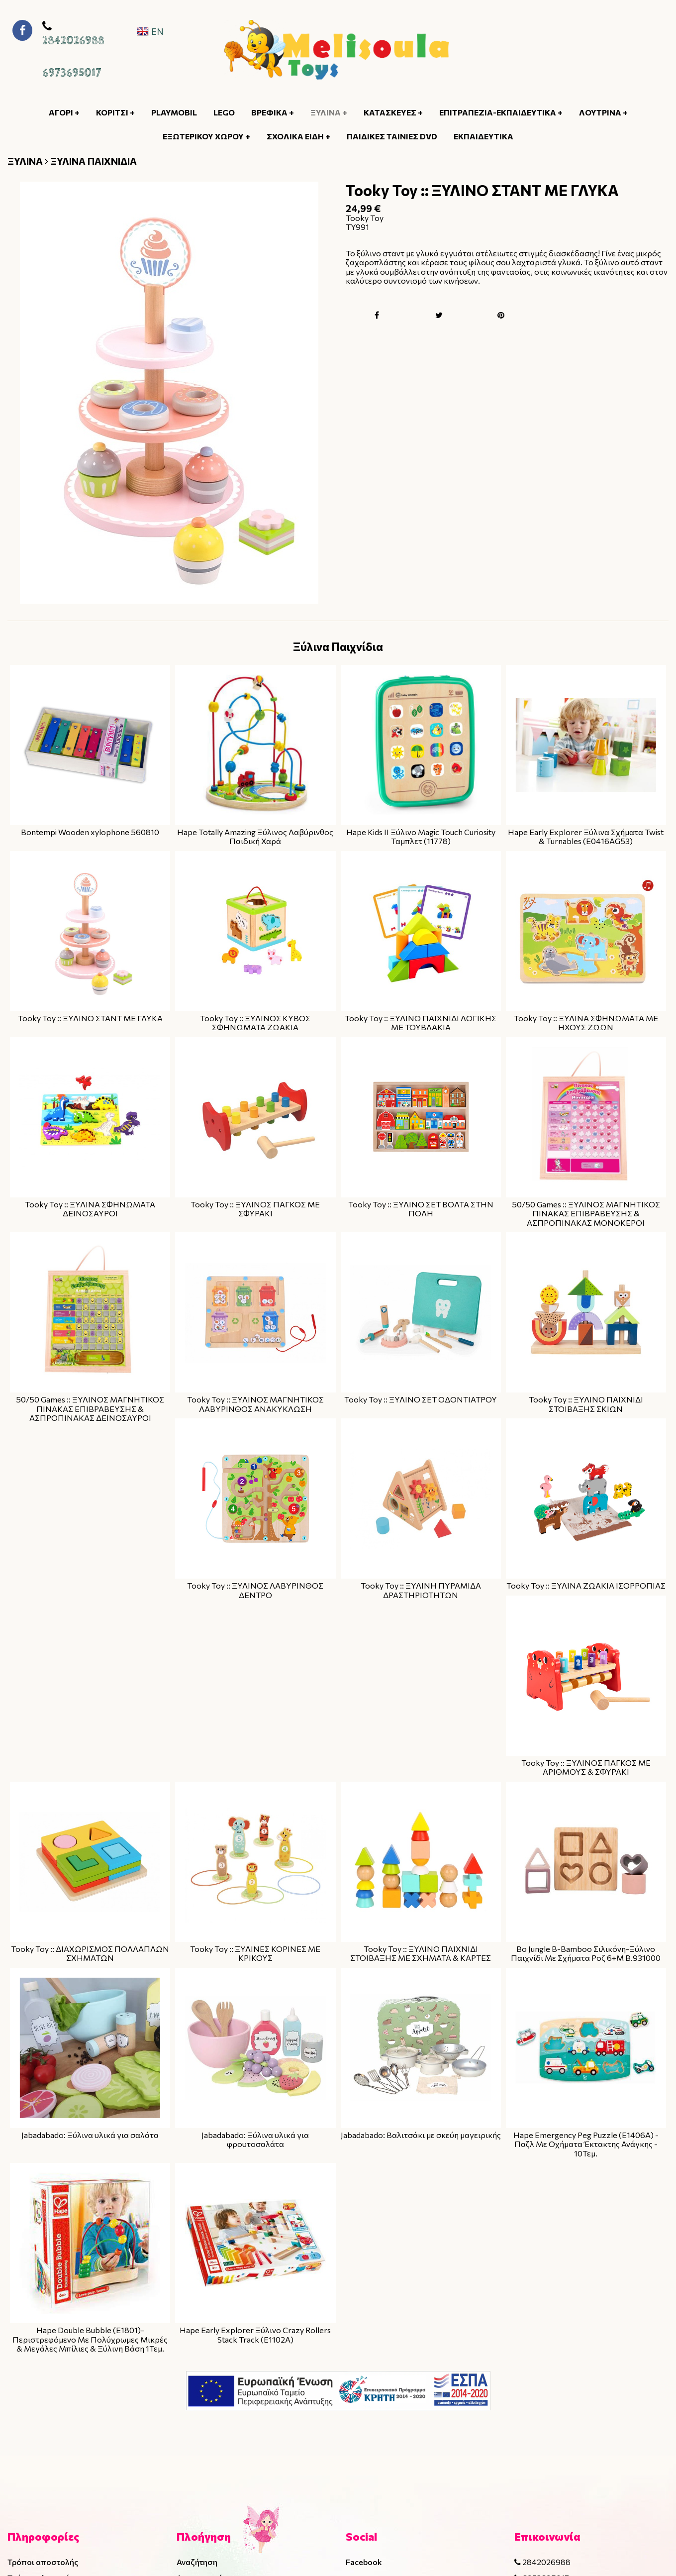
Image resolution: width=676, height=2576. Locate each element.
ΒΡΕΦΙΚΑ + (272, 112)
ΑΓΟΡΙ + (64, 112)
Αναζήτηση (197, 2562)
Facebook (364, 2562)
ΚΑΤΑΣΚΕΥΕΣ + (393, 112)
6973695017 (71, 73)
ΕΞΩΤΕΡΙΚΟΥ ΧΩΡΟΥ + (206, 136)
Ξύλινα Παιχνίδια (338, 646)
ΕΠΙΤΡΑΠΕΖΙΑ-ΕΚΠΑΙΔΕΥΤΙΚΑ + (501, 112)
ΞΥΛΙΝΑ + (328, 112)
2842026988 (73, 40)
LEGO (224, 112)
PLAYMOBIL (174, 112)
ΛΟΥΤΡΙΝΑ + (603, 112)
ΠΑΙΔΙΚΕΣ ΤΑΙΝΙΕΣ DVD (392, 136)
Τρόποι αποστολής (42, 2562)
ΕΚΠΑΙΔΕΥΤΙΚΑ (483, 136)
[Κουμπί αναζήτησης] (605, 50)
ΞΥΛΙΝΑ (25, 161)
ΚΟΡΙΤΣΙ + (115, 112)
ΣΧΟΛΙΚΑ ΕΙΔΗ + (298, 136)
